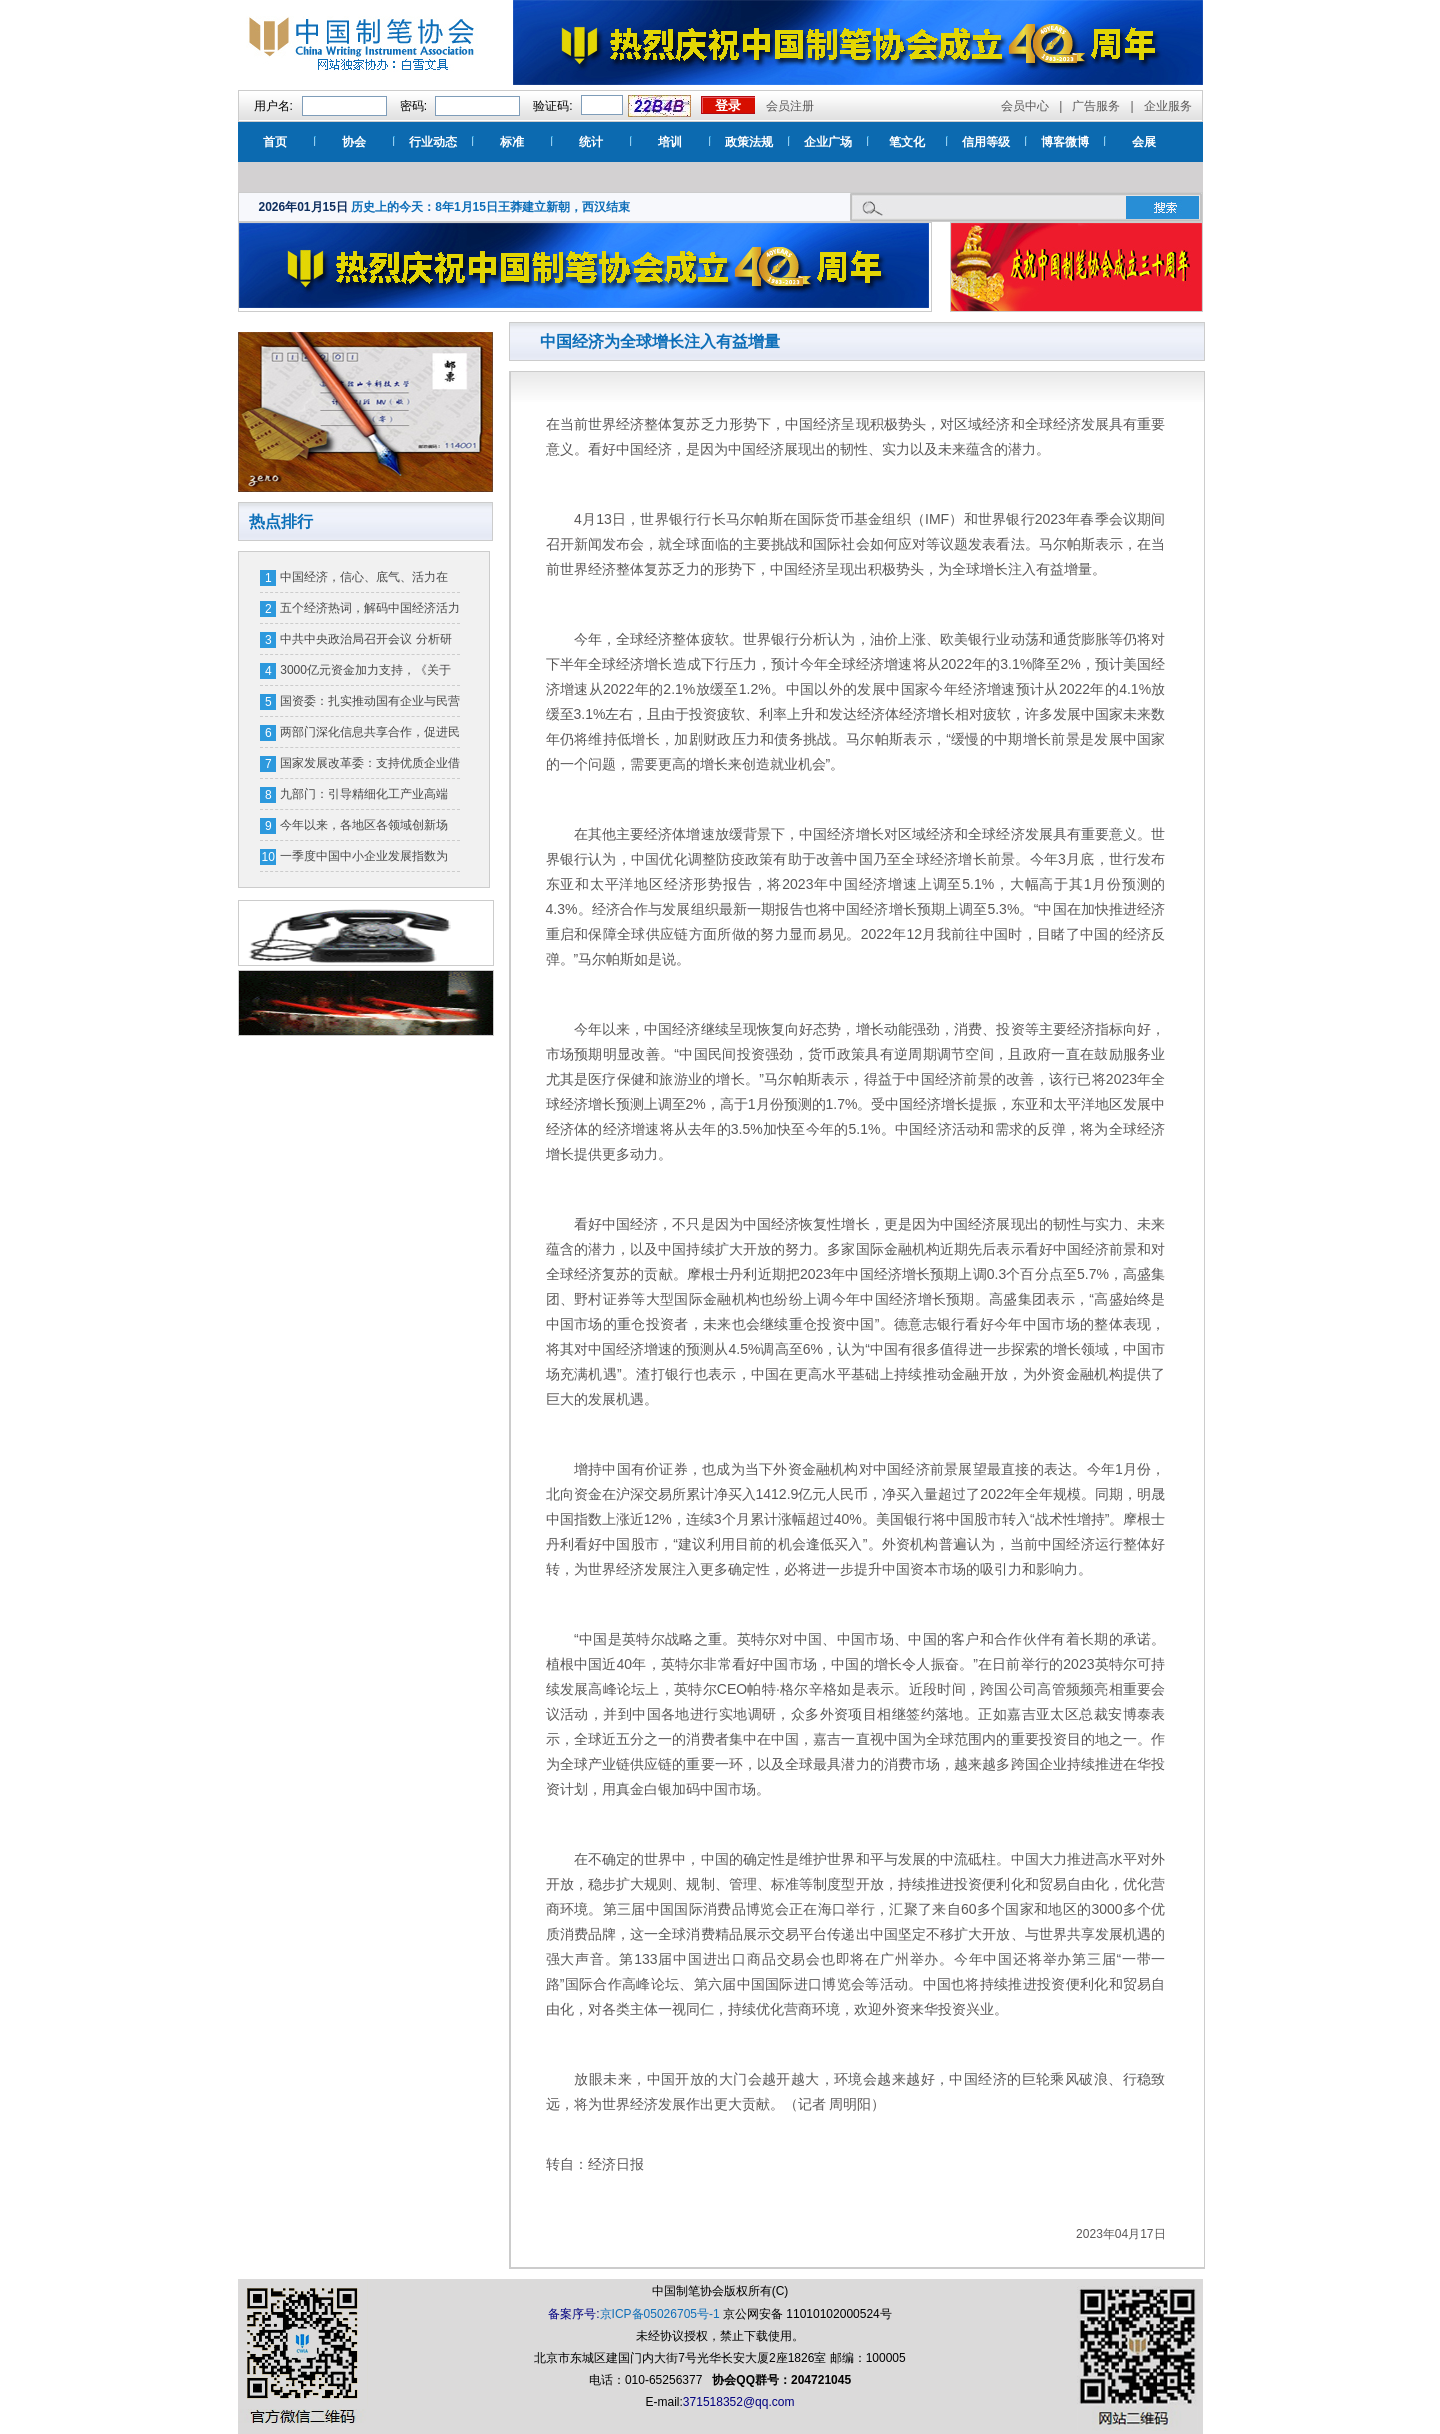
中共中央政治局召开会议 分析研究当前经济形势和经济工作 (365, 643)
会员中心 (1025, 106)
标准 (512, 142)
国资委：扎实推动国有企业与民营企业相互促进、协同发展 (370, 705)
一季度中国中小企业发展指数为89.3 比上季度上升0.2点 (364, 860)
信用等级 (986, 142)
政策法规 (749, 142)
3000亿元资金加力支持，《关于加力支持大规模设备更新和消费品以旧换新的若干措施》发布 (370, 674)
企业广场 (828, 142)
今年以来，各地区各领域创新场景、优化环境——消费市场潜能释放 (370, 829)
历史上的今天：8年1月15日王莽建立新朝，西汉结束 (490, 207)
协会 (354, 142)
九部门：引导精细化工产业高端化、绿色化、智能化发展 (364, 798)
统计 (591, 142)
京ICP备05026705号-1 (660, 2314)
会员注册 (790, 106)
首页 (275, 142)
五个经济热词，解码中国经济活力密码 (370, 612)
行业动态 (433, 142)
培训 (670, 142)
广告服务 (1096, 106)
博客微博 (1065, 142)
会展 (1144, 142)
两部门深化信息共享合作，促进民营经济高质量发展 (370, 736)
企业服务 (1168, 106)
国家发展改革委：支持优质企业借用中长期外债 (370, 767)
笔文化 (907, 142)
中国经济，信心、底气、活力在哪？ (364, 581)
